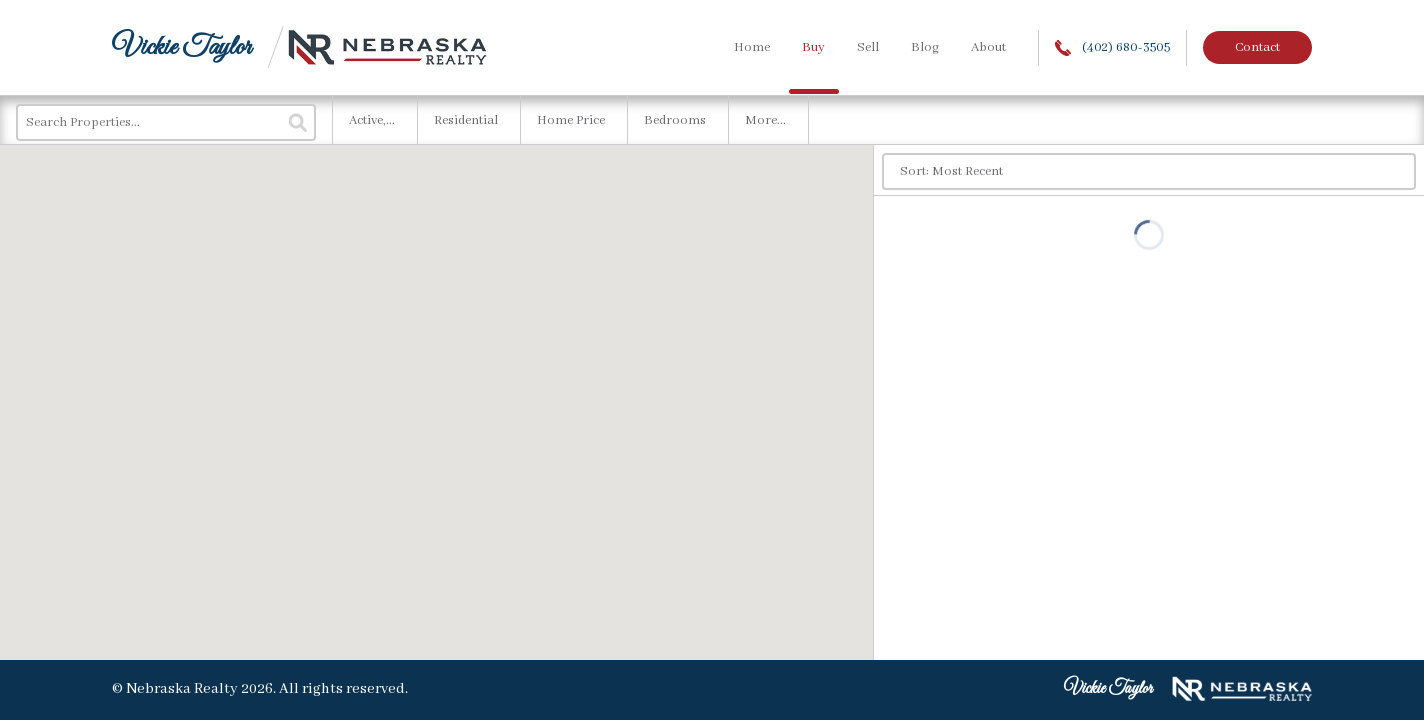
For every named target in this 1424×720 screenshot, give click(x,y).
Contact (1257, 47)
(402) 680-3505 (1112, 47)
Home (752, 47)
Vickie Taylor (181, 47)
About (988, 47)
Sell (868, 47)
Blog (925, 47)
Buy (813, 47)
